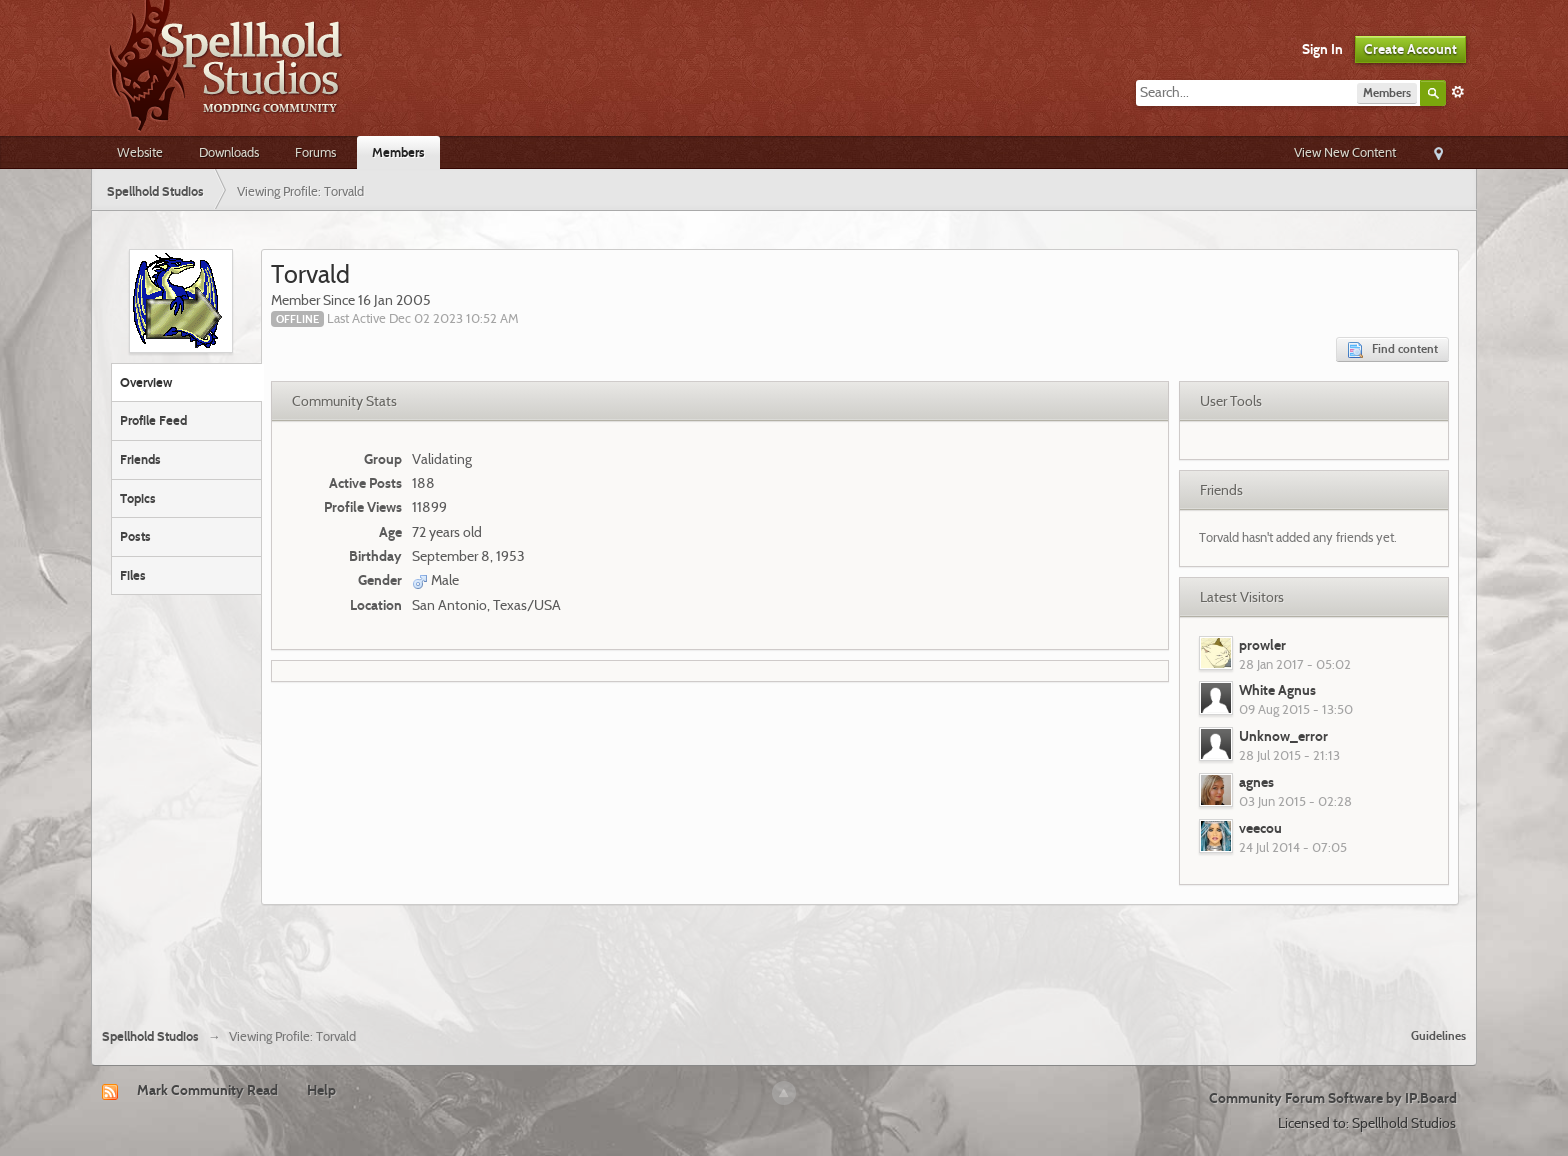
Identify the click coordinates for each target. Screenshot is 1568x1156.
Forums (315, 152)
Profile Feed (153, 420)
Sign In (1322, 49)
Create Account (1410, 49)
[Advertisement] (784, 959)
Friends (140, 459)
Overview (146, 382)
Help (321, 1090)
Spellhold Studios (150, 1036)
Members (398, 152)
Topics (138, 498)
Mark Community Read (207, 1090)
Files (133, 575)
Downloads (229, 152)
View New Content (1345, 152)
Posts (135, 536)
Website (140, 152)
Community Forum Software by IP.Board (1333, 1098)
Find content (1392, 349)
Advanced (1458, 92)
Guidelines (1438, 1035)
